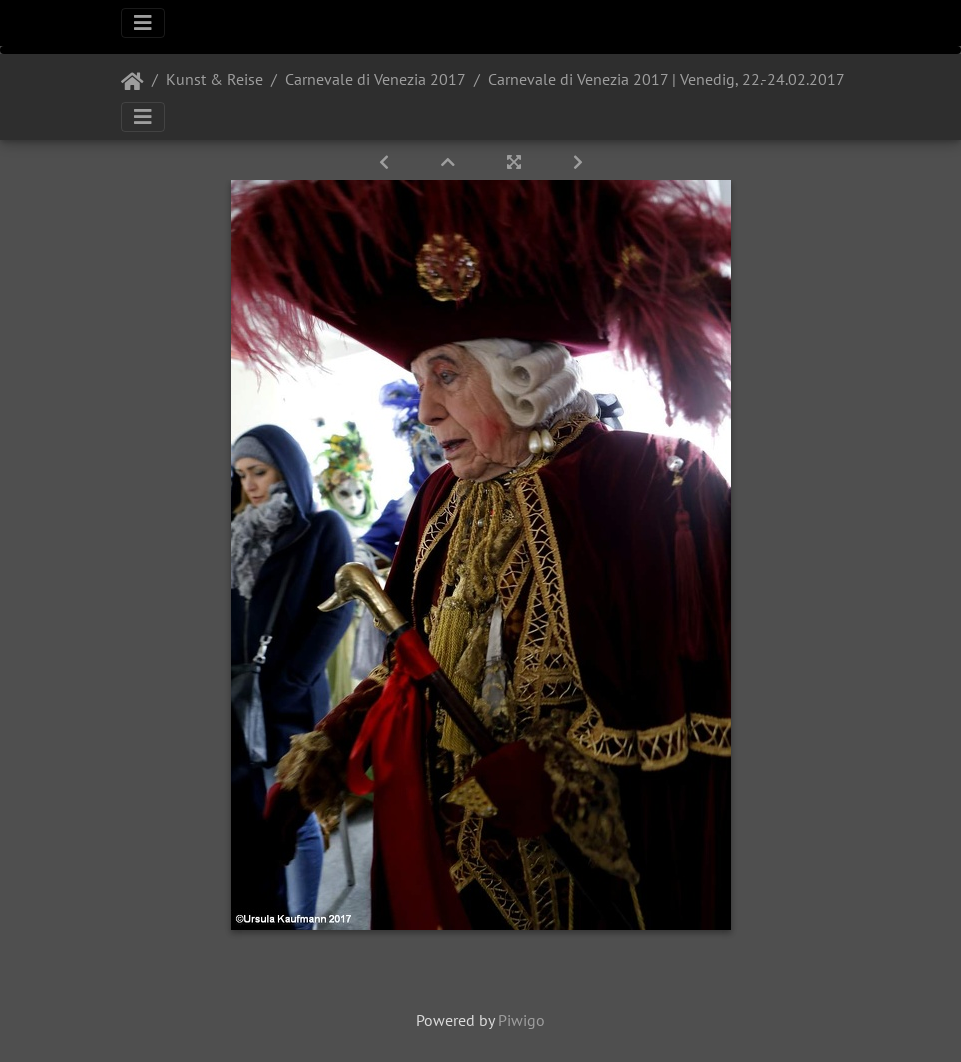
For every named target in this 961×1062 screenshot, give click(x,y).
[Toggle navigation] (143, 23)
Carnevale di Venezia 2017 (375, 79)
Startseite (132, 82)
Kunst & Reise (214, 79)
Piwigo (521, 1020)
